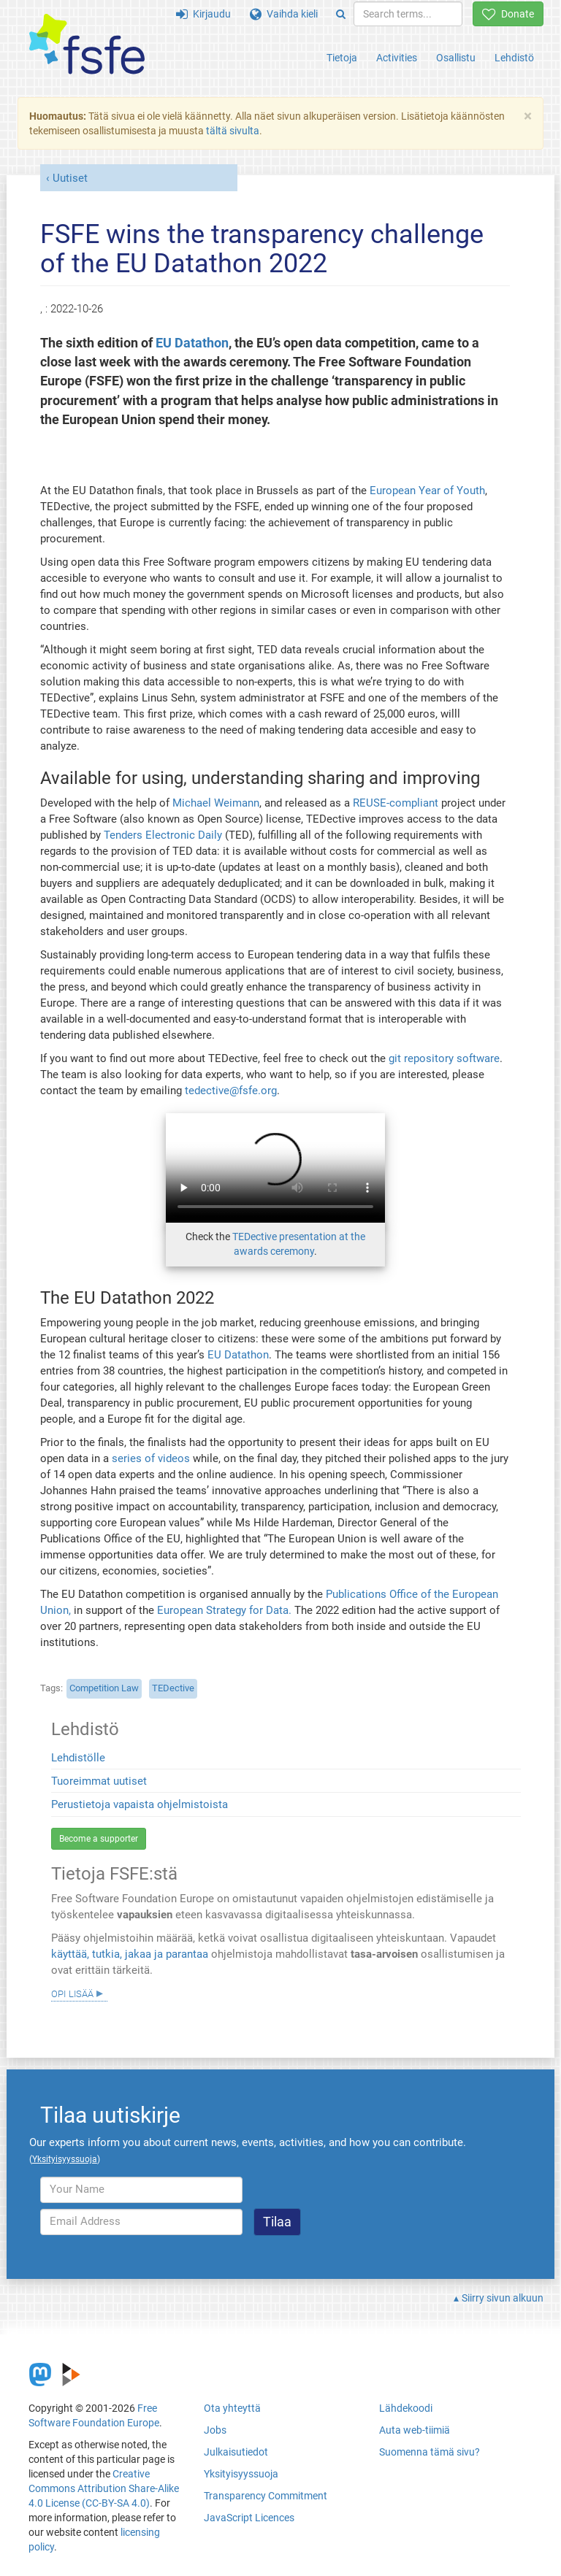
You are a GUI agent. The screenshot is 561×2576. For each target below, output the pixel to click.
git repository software (444, 1058)
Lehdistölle (78, 1757)
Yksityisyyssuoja (241, 2474)
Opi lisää (72, 1993)
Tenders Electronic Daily (163, 835)
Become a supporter (98, 1839)
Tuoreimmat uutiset (99, 1781)
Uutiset (70, 178)
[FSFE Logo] (87, 45)
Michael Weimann (215, 803)
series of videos (152, 1458)
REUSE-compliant (395, 803)
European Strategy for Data (223, 1610)
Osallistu (456, 58)
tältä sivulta (232, 131)
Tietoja (342, 58)
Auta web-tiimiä (414, 2430)
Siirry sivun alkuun (502, 2298)
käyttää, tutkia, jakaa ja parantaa (129, 1954)
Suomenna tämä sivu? (429, 2452)
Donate (508, 14)
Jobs (215, 2430)
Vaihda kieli (284, 14)
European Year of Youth (427, 490)
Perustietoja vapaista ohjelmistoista (139, 1804)
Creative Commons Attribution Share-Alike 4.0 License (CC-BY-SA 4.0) (103, 2488)
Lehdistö (514, 58)
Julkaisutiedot (236, 2452)
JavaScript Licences (249, 2517)
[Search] (340, 14)
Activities (396, 58)
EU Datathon (192, 343)
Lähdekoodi (405, 2408)
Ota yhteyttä (232, 2408)
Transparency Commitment (265, 2496)
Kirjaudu (203, 14)
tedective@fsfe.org (231, 1090)
